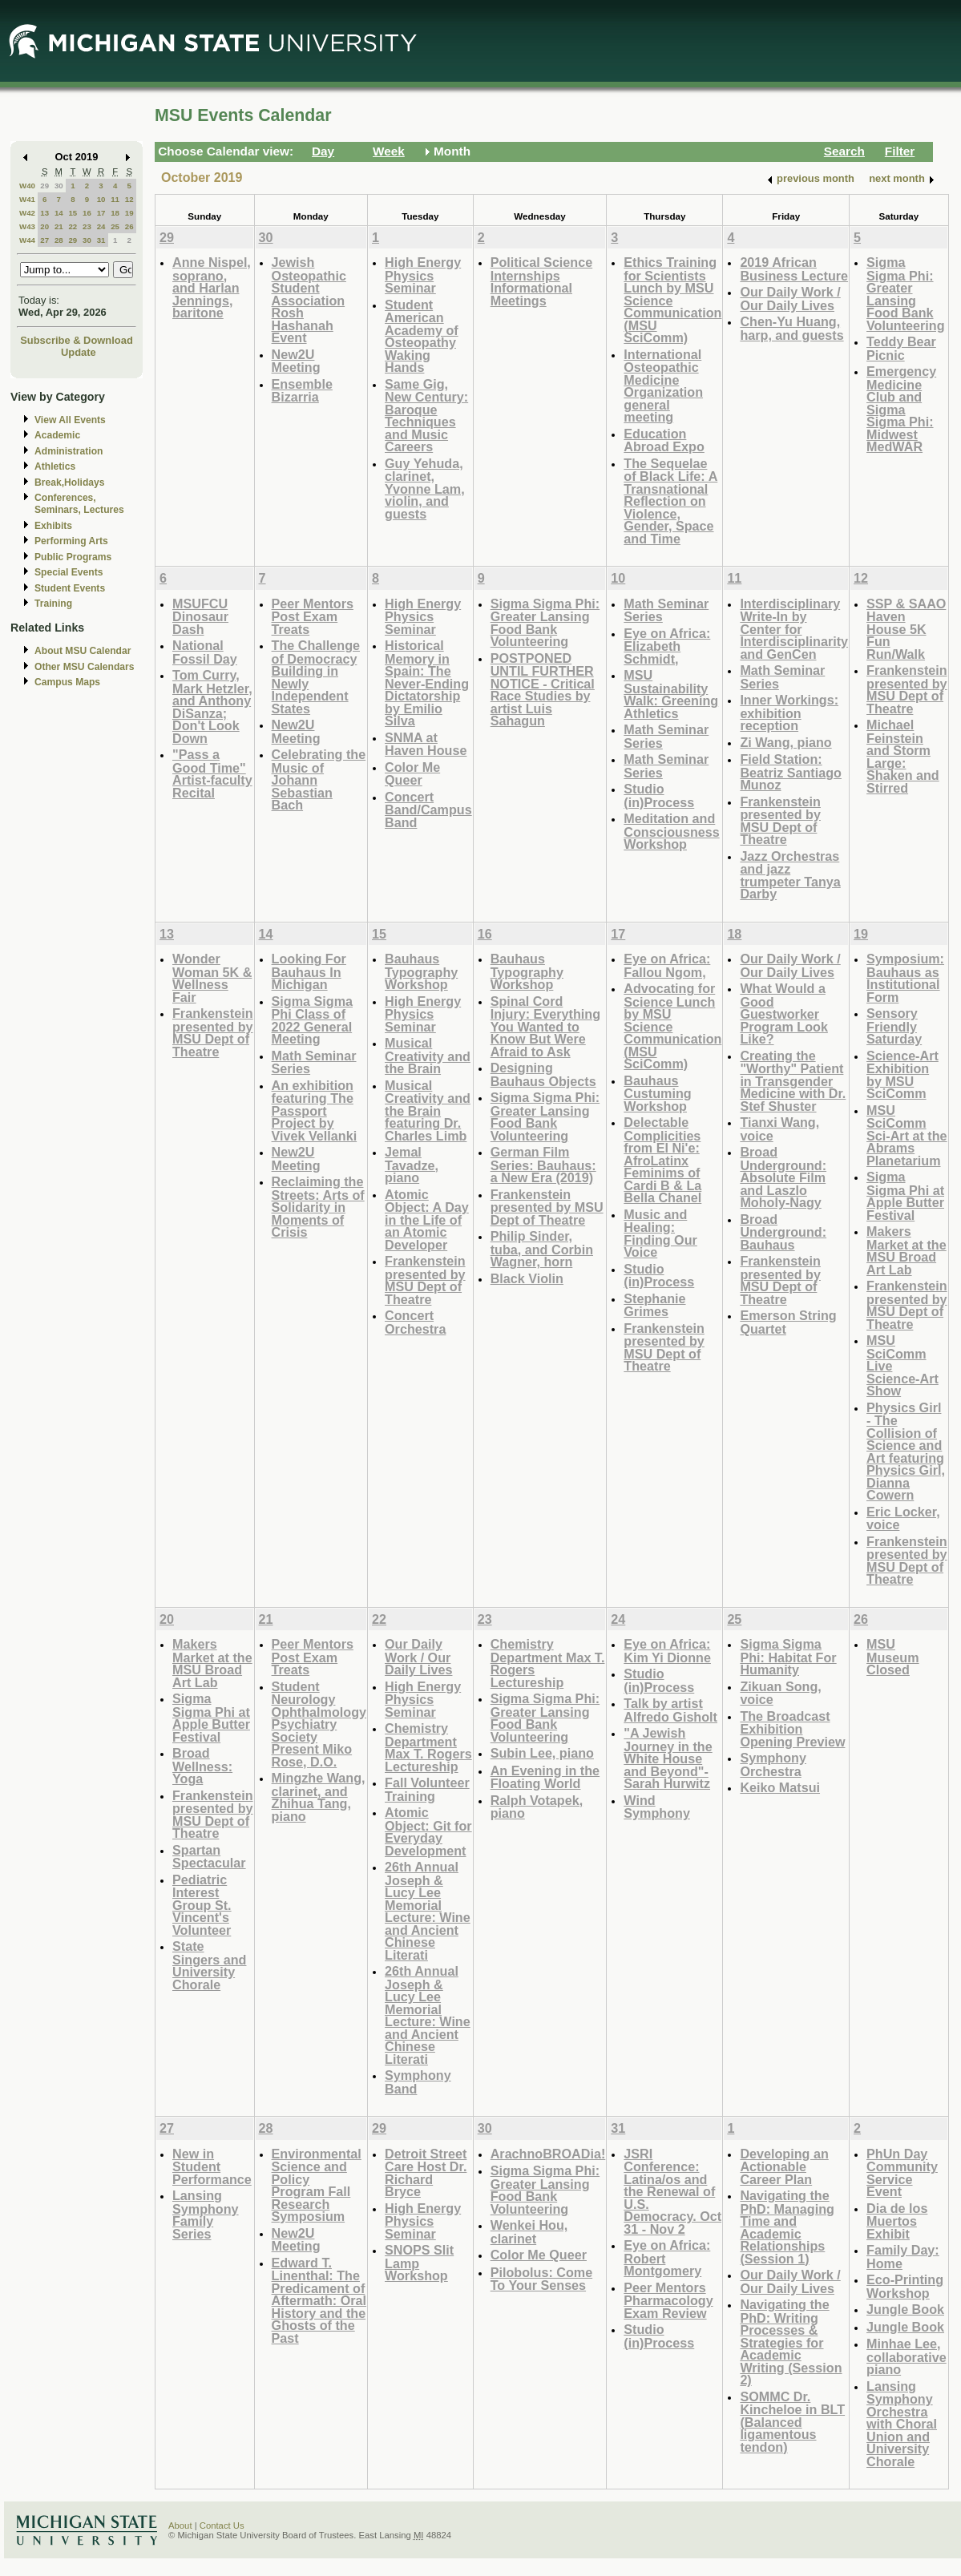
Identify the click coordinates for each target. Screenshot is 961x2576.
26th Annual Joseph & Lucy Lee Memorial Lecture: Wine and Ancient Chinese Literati (427, 1910)
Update (78, 352)
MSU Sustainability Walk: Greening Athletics (671, 694)
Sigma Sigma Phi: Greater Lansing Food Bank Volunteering (905, 294)
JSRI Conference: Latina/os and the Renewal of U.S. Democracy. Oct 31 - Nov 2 (672, 2191)
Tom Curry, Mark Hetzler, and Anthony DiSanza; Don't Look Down (212, 706)
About (180, 2525)
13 (44, 212)
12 (129, 199)
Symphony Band (418, 2082)
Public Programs (72, 557)
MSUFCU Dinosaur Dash (200, 616)
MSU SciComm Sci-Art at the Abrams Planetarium (906, 1135)
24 (101, 226)
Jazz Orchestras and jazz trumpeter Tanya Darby (790, 875)
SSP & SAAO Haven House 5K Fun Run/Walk (906, 628)
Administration (68, 451)
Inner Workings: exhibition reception (789, 712)
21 (59, 226)
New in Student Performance (212, 2166)
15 (72, 212)
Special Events (68, 572)
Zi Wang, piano (785, 742)
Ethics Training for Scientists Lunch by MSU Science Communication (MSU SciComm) (672, 300)
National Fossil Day (204, 652)
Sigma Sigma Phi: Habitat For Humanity (788, 1657)
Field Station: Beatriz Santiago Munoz (791, 772)
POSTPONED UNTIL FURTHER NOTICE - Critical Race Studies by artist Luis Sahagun (543, 690)
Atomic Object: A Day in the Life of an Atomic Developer (427, 1219)
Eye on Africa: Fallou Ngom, (667, 965)
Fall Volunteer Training (427, 1789)
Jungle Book (905, 2309)
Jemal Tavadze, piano (411, 1165)
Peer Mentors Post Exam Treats (312, 616)
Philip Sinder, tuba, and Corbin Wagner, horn (542, 1249)
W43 (27, 226)
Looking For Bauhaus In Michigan (309, 971)
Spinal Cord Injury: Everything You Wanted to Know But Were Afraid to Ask (545, 1026)
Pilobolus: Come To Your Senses (541, 2279)
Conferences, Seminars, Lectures (79, 503)
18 (115, 212)
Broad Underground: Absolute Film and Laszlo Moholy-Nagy (783, 1177)
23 (87, 226)
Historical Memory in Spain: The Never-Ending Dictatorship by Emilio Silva (427, 683)
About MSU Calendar (82, 650)
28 (59, 240)
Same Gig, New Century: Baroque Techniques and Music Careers (426, 415)
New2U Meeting (296, 361)
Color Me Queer (412, 774)
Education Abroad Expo (664, 440)
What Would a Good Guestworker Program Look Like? (784, 1013)
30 (59, 185)
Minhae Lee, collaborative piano (906, 2356)
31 (101, 240)
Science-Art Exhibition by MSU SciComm (902, 1074)
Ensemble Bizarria (302, 391)
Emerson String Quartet (788, 1322)
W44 (27, 240)
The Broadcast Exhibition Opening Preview (792, 1729)
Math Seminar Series (666, 610)
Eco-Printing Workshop (904, 2286)
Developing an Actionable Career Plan (784, 2166)
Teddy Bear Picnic (901, 348)
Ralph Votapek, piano (537, 1807)
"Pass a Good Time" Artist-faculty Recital (212, 773)
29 (44, 185)
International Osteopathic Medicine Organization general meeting (663, 386)
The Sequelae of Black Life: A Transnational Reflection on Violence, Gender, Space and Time (670, 501)
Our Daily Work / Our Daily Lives (790, 299)
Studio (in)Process (659, 795)
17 (101, 212)
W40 (27, 185)
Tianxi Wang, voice (779, 1129)
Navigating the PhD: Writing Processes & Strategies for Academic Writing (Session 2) (791, 2342)
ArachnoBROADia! (548, 2153)
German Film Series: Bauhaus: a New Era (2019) (543, 1165)
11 (115, 199)
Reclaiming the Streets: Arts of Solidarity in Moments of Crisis (318, 1206)
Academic (57, 435)
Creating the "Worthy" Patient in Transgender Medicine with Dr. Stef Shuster (793, 1080)
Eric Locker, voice (903, 1518)
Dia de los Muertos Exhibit (896, 2221)
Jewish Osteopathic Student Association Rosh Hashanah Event (309, 300)
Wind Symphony (657, 1807)
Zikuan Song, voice (780, 1693)
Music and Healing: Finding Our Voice (660, 1233)
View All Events (70, 420)
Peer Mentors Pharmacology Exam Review (668, 2300)
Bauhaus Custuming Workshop (657, 1093)
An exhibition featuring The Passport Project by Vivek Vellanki (314, 1110)
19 (129, 212)
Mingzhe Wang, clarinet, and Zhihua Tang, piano (318, 1796)
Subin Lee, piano (542, 1753)
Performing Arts (71, 541)
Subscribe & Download (76, 340)
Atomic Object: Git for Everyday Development (428, 1831)
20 (44, 226)
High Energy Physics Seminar (423, 275)
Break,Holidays (69, 482)
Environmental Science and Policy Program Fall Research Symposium (316, 2185)
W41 (27, 199)
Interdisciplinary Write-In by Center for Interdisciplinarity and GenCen (794, 628)
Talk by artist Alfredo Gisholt (670, 1710)
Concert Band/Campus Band (428, 809)
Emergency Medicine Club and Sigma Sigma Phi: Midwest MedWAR (901, 409)
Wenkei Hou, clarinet (529, 2232)
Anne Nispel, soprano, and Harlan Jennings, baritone (211, 287)
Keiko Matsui (780, 1787)
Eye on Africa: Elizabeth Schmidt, (667, 646)
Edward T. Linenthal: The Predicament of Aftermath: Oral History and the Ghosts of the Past (319, 2300)
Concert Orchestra (415, 1322)
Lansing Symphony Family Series (205, 2214)
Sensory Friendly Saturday (894, 1026)
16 (87, 212)
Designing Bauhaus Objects (543, 1074)
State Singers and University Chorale (209, 1965)
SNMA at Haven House (425, 744)
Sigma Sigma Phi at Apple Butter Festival (905, 1195)
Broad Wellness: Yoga (202, 1766)
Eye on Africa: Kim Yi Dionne (667, 1651)
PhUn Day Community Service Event (902, 2172)
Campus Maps (67, 682)
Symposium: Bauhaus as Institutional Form (905, 977)
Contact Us (222, 2525)
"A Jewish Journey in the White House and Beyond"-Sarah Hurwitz (668, 1758)
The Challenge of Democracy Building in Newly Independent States (316, 677)
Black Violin (527, 1278)
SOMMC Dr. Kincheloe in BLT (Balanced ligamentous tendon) (792, 2421)
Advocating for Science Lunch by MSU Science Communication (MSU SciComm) (672, 1026)
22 (72, 226)
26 (129, 226)
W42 (27, 212)
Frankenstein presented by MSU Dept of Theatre (780, 820)
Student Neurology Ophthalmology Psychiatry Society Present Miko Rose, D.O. (319, 1724)
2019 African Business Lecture (794, 269)
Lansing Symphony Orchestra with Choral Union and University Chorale (901, 2424)
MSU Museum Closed (892, 1657)
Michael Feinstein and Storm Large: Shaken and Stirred (902, 756)
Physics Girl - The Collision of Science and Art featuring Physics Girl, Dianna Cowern (905, 1451)
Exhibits (53, 525)
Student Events (69, 588)
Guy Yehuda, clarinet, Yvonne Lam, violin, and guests (425, 488)
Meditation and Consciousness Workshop (671, 831)
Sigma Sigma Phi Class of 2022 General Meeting (312, 1020)
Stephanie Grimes (654, 1305)
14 (59, 212)
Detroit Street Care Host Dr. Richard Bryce (425, 2172)
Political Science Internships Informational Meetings (542, 281)
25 (115, 226)
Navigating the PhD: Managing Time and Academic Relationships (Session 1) (787, 2227)
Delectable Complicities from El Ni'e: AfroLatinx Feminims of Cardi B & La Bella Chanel (662, 1160)
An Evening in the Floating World (545, 1777)
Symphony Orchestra (773, 1764)
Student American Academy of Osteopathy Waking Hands (421, 336)
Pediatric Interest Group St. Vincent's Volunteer (202, 1904)
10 (101, 199)
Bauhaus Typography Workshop (421, 971)
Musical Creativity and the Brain (427, 1056)
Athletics (54, 466)
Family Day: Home (902, 2257)
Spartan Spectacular (209, 1857)
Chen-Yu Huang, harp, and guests (791, 328)
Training (53, 603)
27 (44, 240)
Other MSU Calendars (84, 666)
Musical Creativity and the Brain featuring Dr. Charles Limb (427, 1110)
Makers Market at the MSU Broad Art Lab (906, 1250)
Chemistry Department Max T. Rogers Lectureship (428, 1747)
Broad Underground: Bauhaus (783, 1232)
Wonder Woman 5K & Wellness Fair (212, 977)
